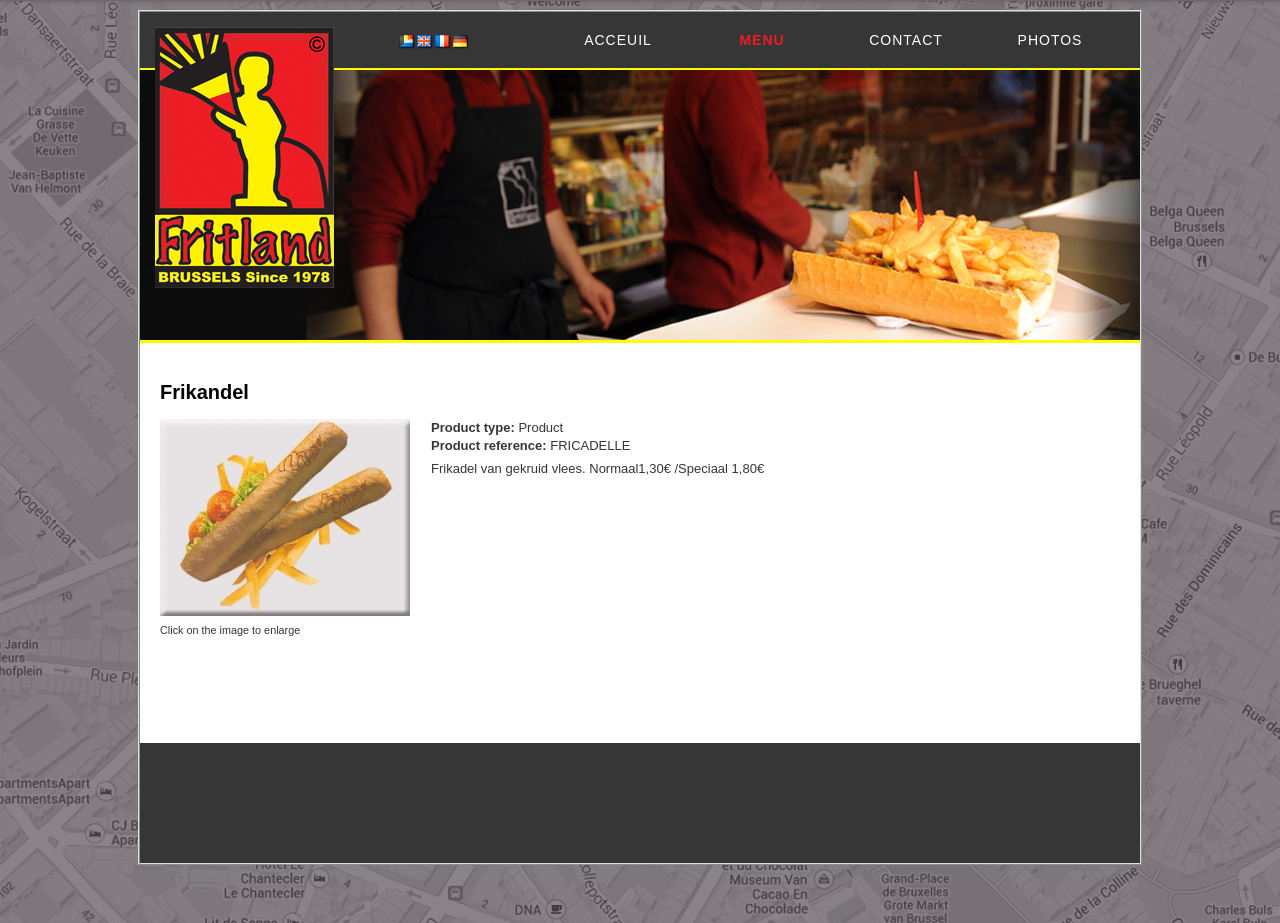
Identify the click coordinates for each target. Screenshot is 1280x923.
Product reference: (490, 445)
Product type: (474, 427)
